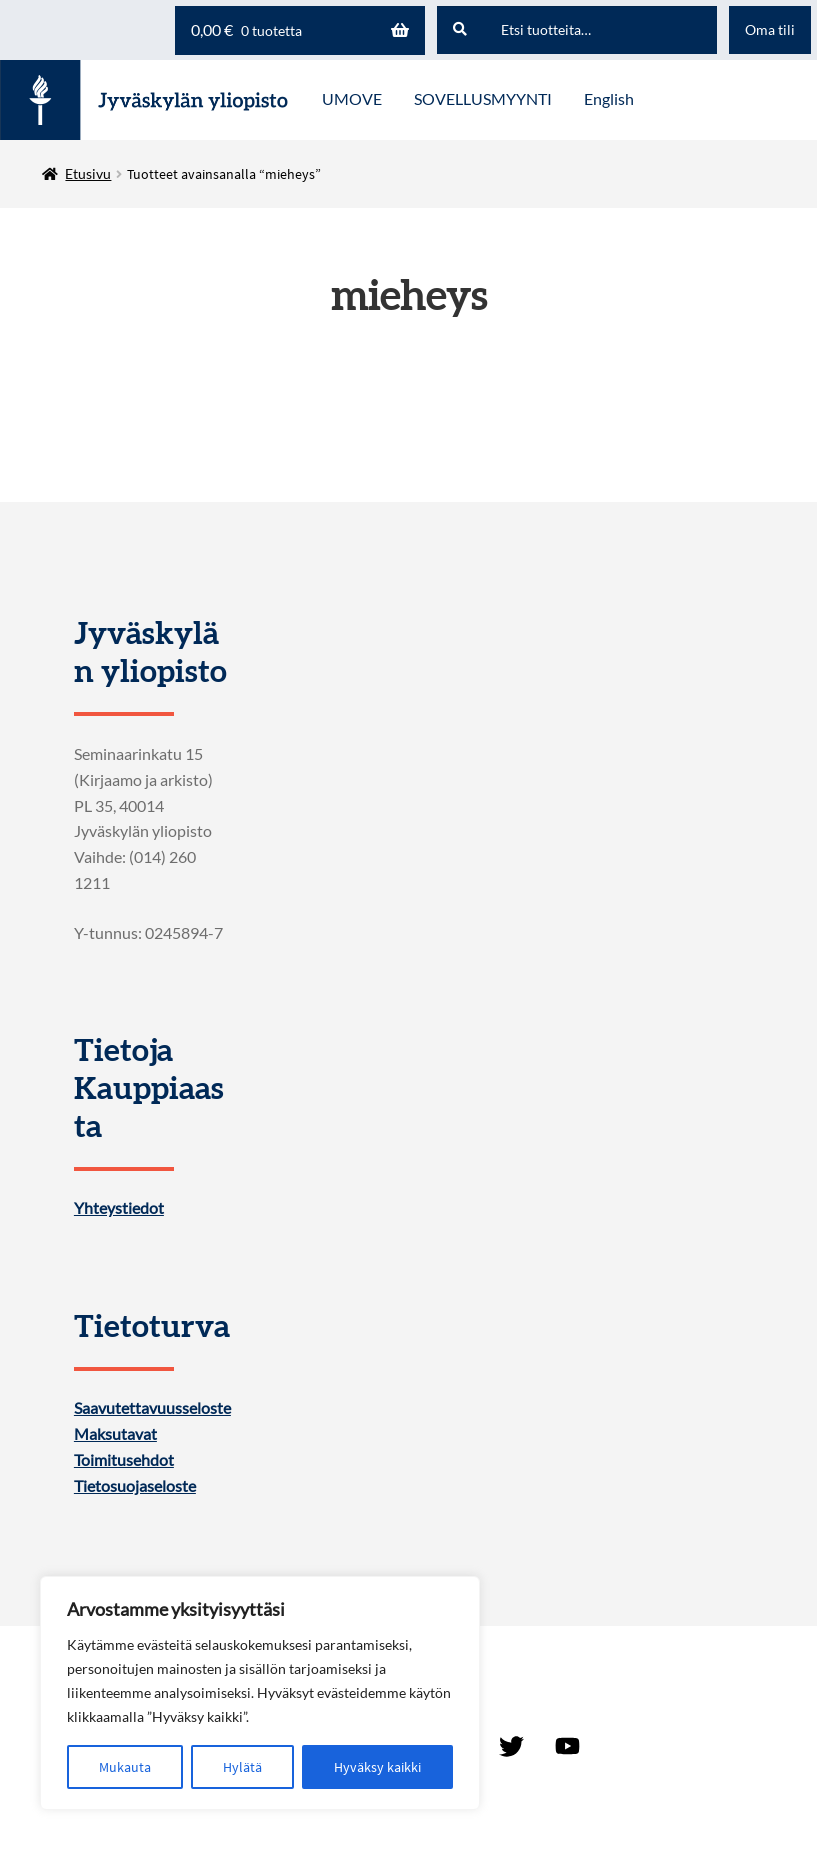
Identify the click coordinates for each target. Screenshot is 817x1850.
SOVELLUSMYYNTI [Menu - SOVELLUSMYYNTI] (483, 98)
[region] (260, 1693)
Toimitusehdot (124, 1460)
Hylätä (242, 1767)
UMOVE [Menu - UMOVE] (352, 98)
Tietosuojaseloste (135, 1486)
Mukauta (125, 1767)
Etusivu (88, 173)
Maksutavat (115, 1434)
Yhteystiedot (119, 1208)
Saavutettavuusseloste (152, 1408)
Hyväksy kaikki (377, 1767)
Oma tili (770, 29)
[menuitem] (609, 100)
